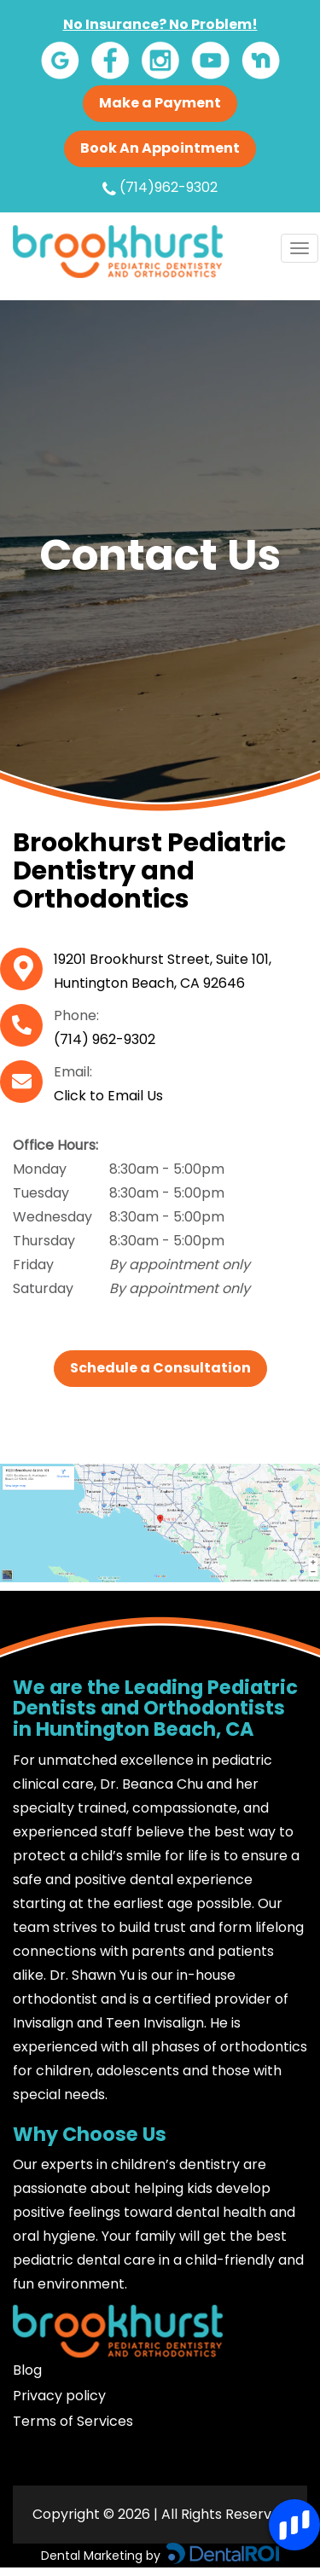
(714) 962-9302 (104, 1039)
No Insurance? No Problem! (160, 24)
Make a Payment (160, 103)
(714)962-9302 (160, 187)
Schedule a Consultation (160, 1368)
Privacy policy (59, 2395)
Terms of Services (73, 2421)
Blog (27, 2370)
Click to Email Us (108, 1095)
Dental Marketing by (102, 2555)
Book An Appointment (160, 148)
